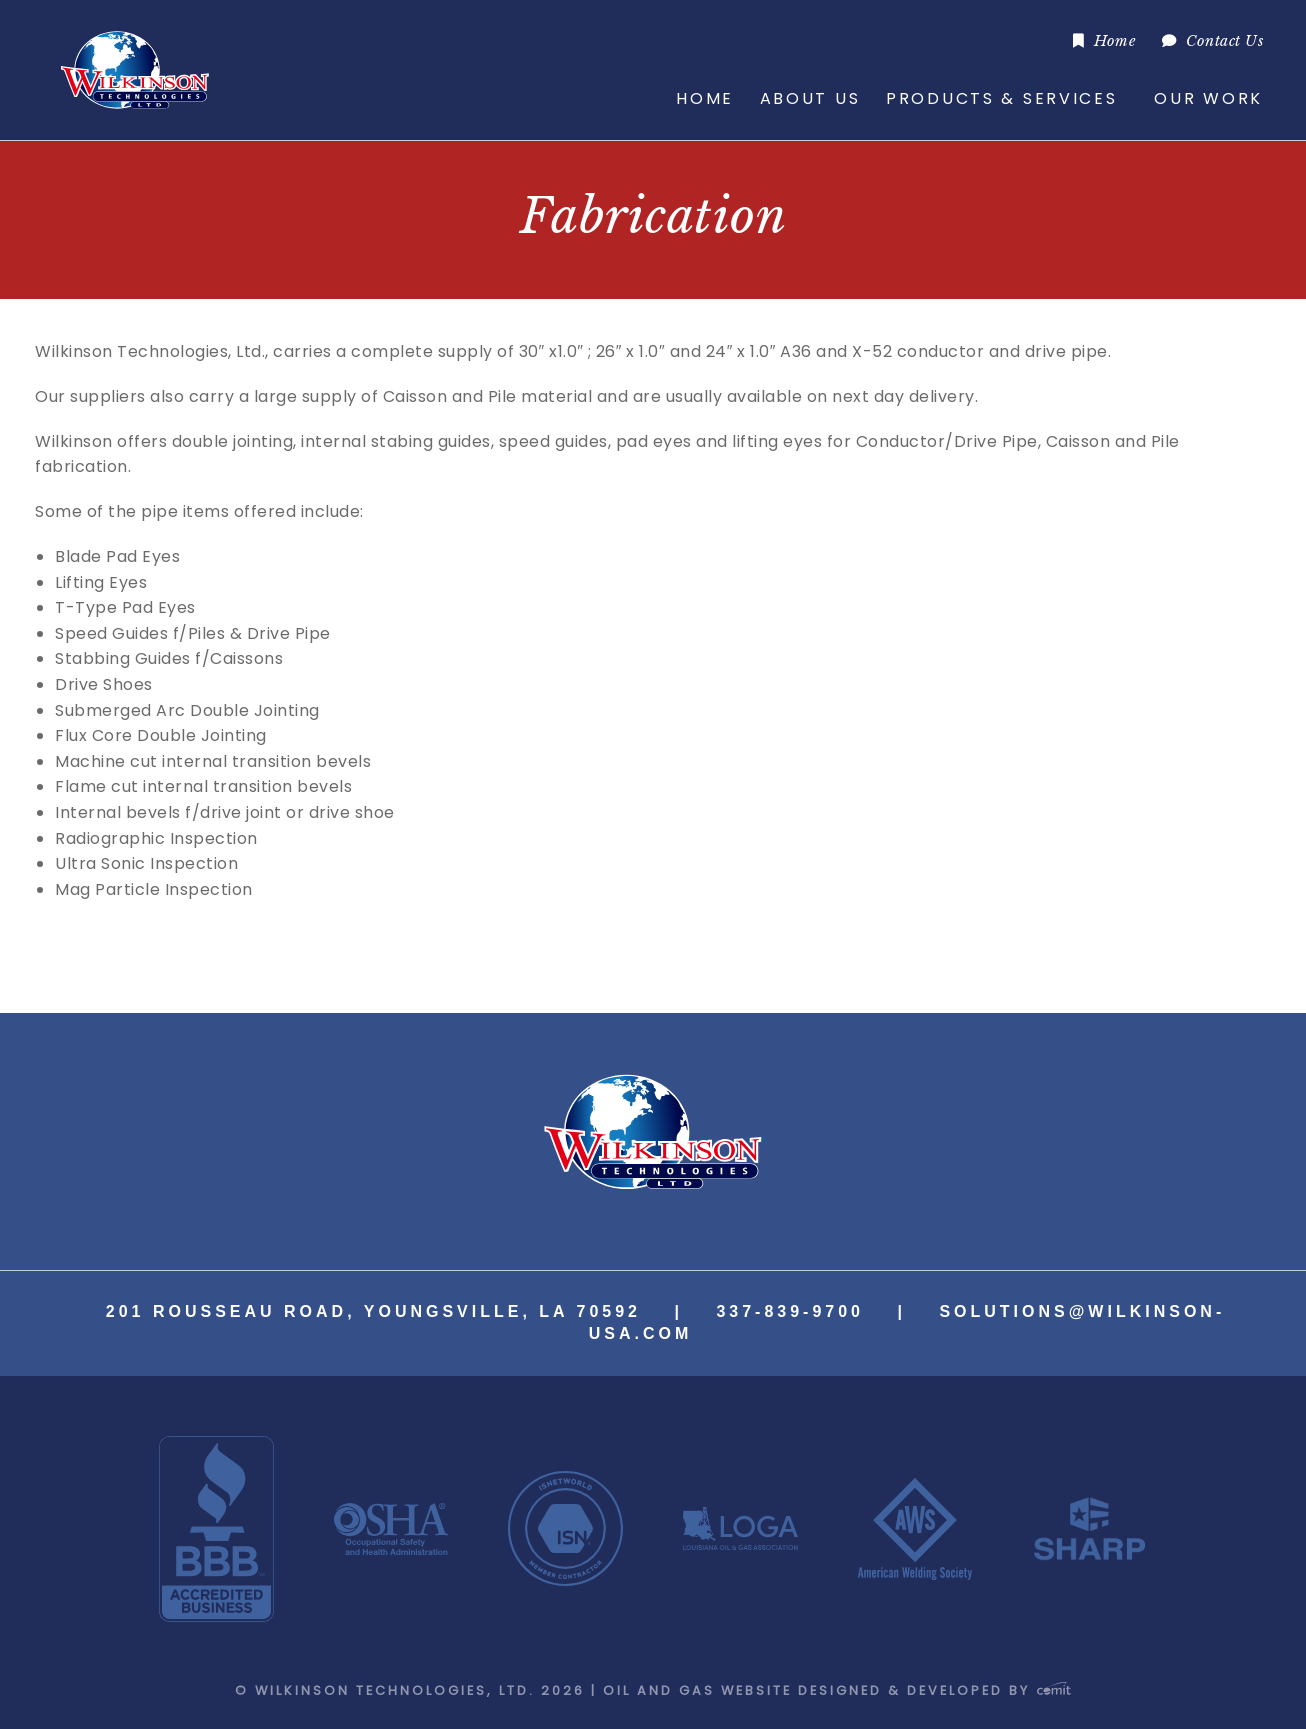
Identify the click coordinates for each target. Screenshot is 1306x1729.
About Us (810, 98)
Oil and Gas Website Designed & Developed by (837, 1690)
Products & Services (1002, 98)
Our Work (1208, 98)
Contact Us (1224, 41)
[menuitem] (1104, 40)
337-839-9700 (790, 1311)
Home (1115, 41)
